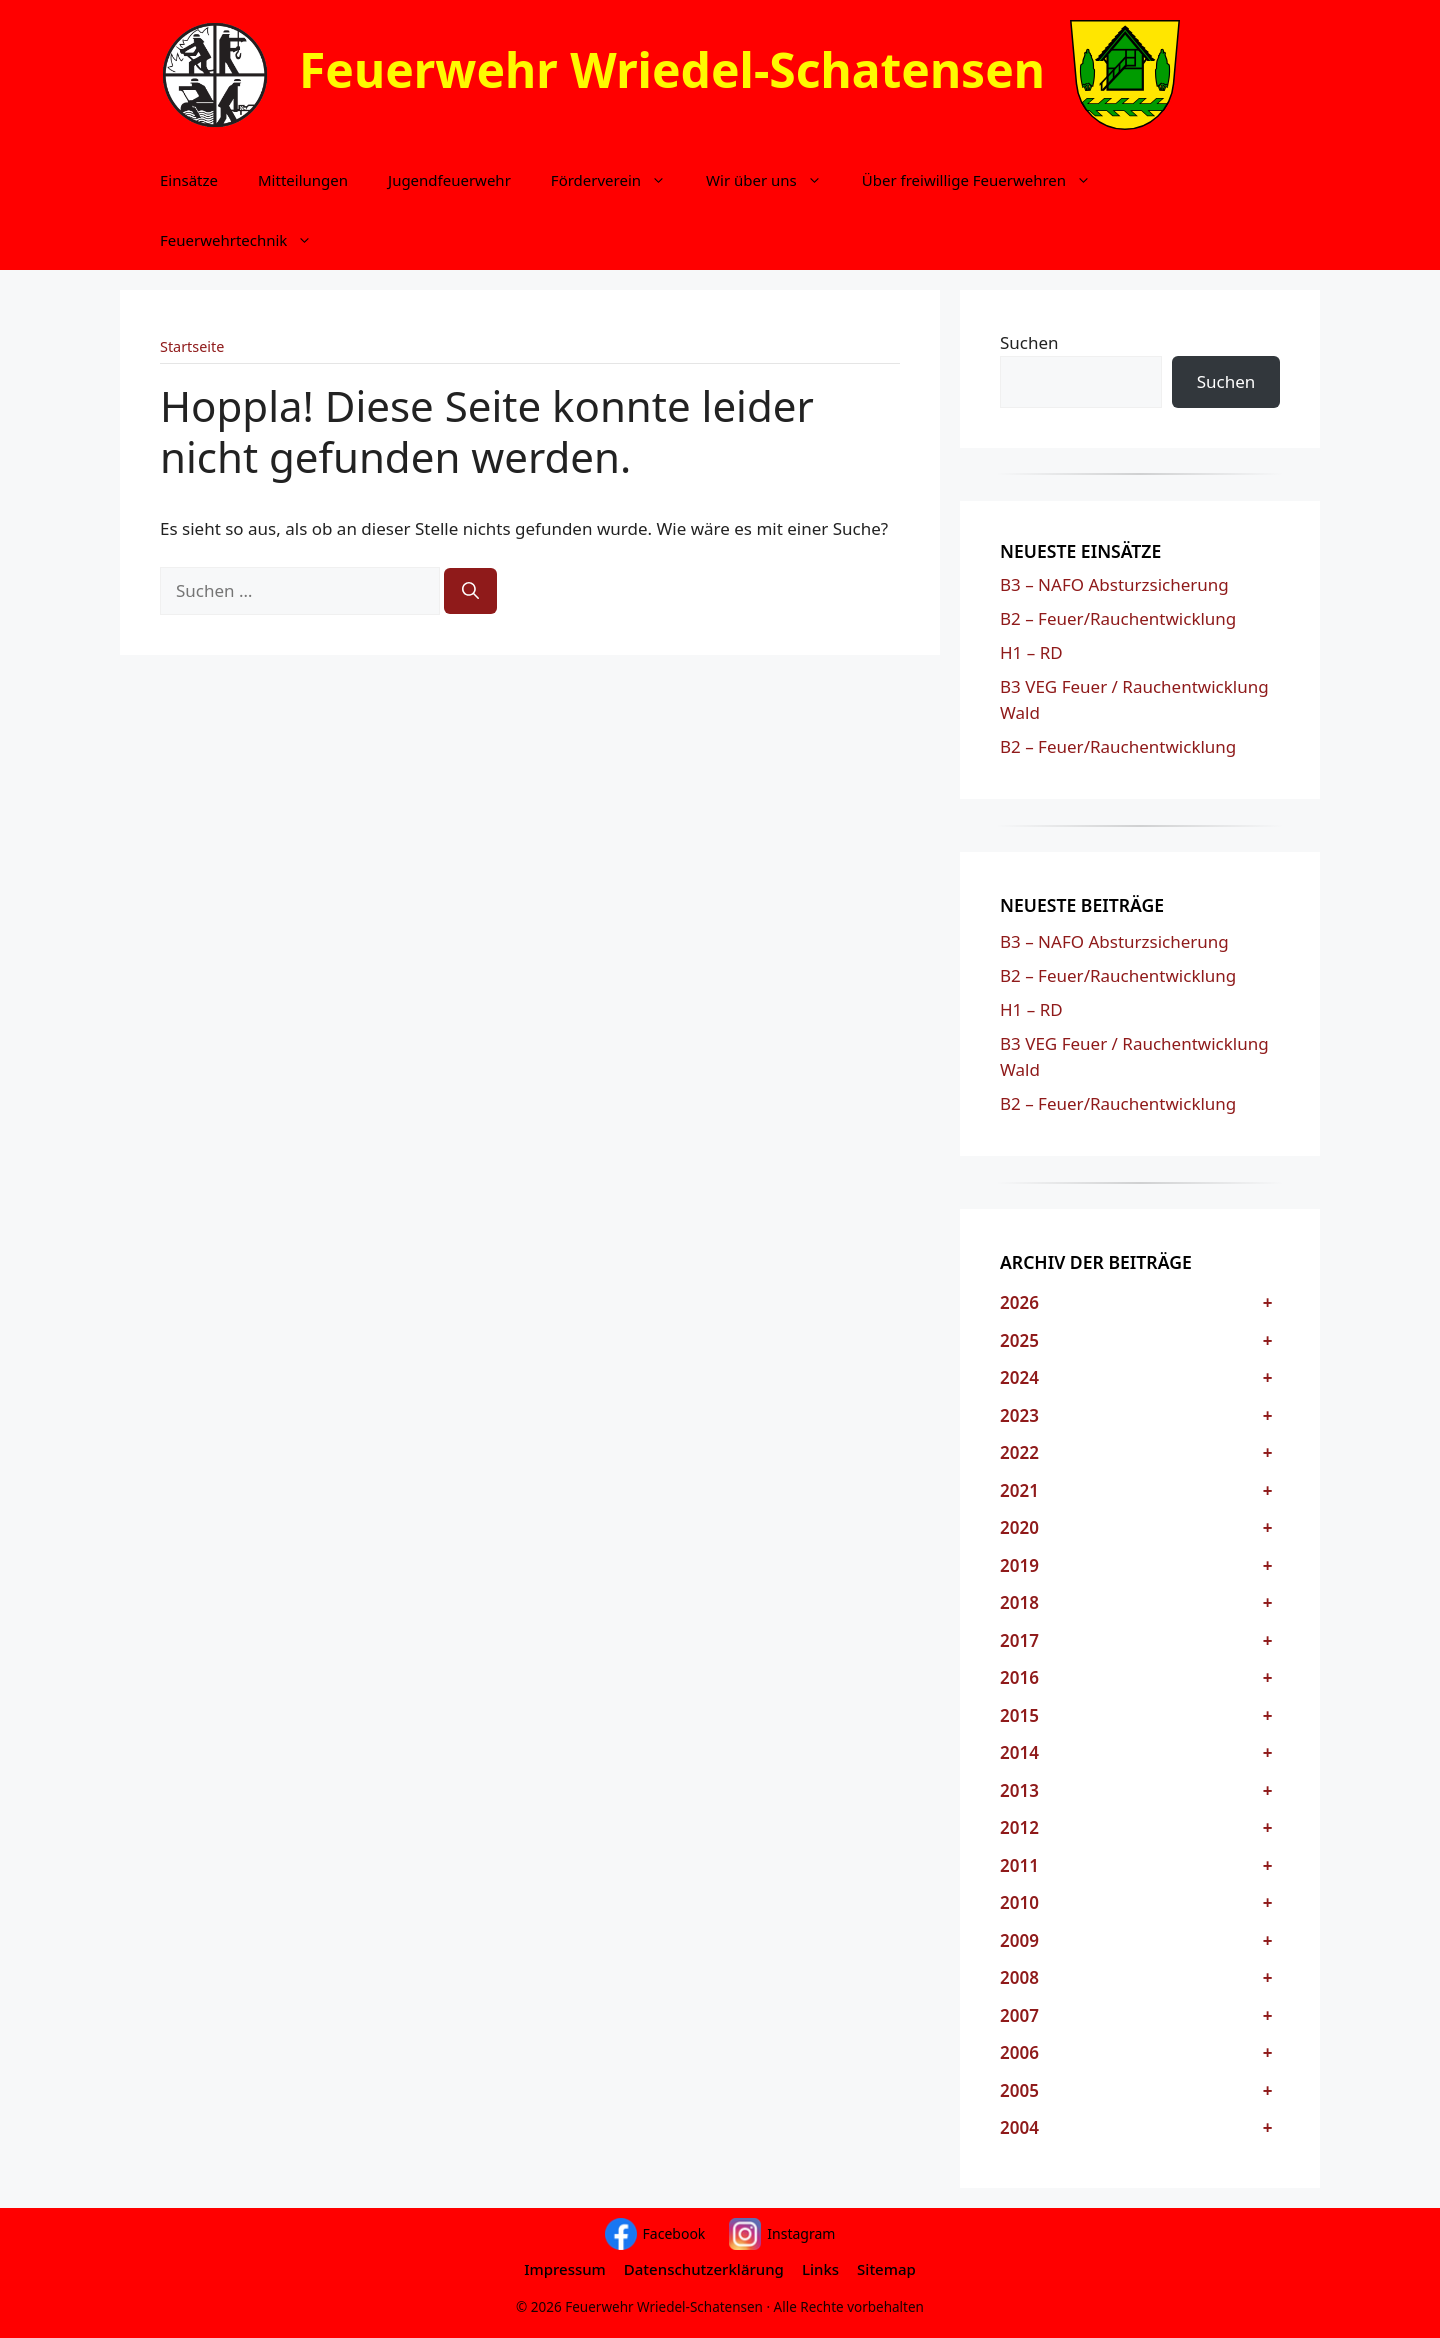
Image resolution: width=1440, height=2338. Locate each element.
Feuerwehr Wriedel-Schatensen (672, 69)
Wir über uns (774, 180)
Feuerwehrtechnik (246, 240)
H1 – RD (1031, 652)
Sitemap (886, 2269)
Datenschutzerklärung (704, 2269)
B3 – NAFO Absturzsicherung (1114, 584)
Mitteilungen (303, 180)
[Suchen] (470, 591)
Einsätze (189, 180)
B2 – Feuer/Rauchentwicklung (1118, 618)
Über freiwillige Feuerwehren (986, 180)
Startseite (192, 346)
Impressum (565, 2269)
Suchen (1029, 342)
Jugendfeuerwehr (449, 180)
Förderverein (618, 180)
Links (820, 2269)
